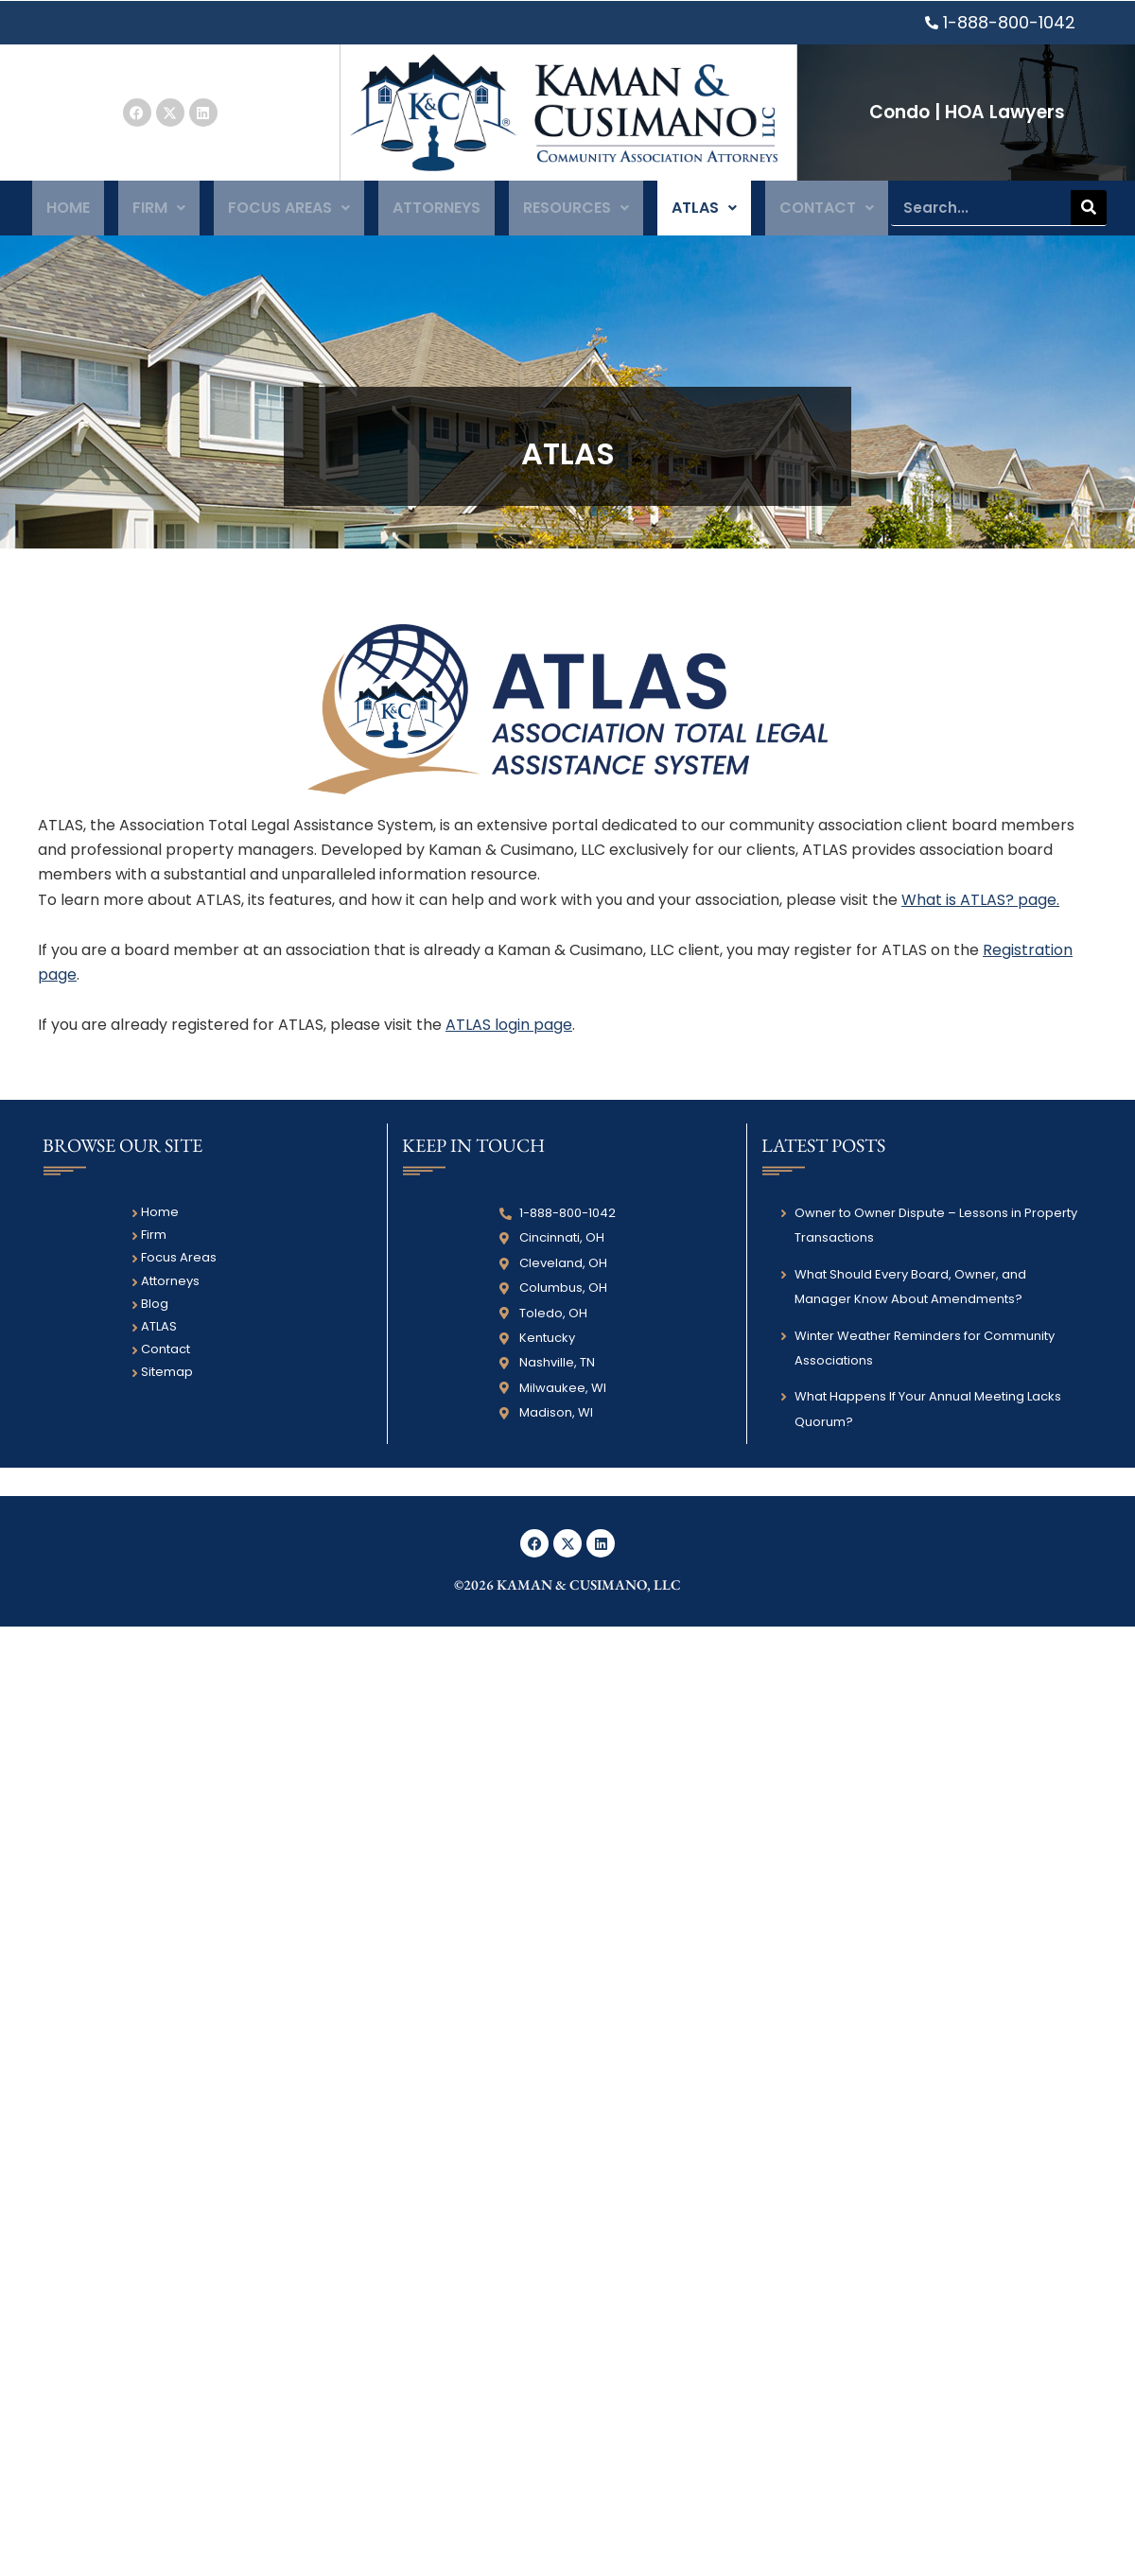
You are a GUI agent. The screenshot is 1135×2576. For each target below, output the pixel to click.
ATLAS (703, 211)
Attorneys (436, 211)
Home (69, 211)
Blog (154, 1311)
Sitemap (167, 1380)
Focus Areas (288, 211)
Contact (824, 211)
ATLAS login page (508, 1032)
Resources (575, 211)
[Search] (1089, 211)
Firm (159, 211)
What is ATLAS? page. (980, 907)
